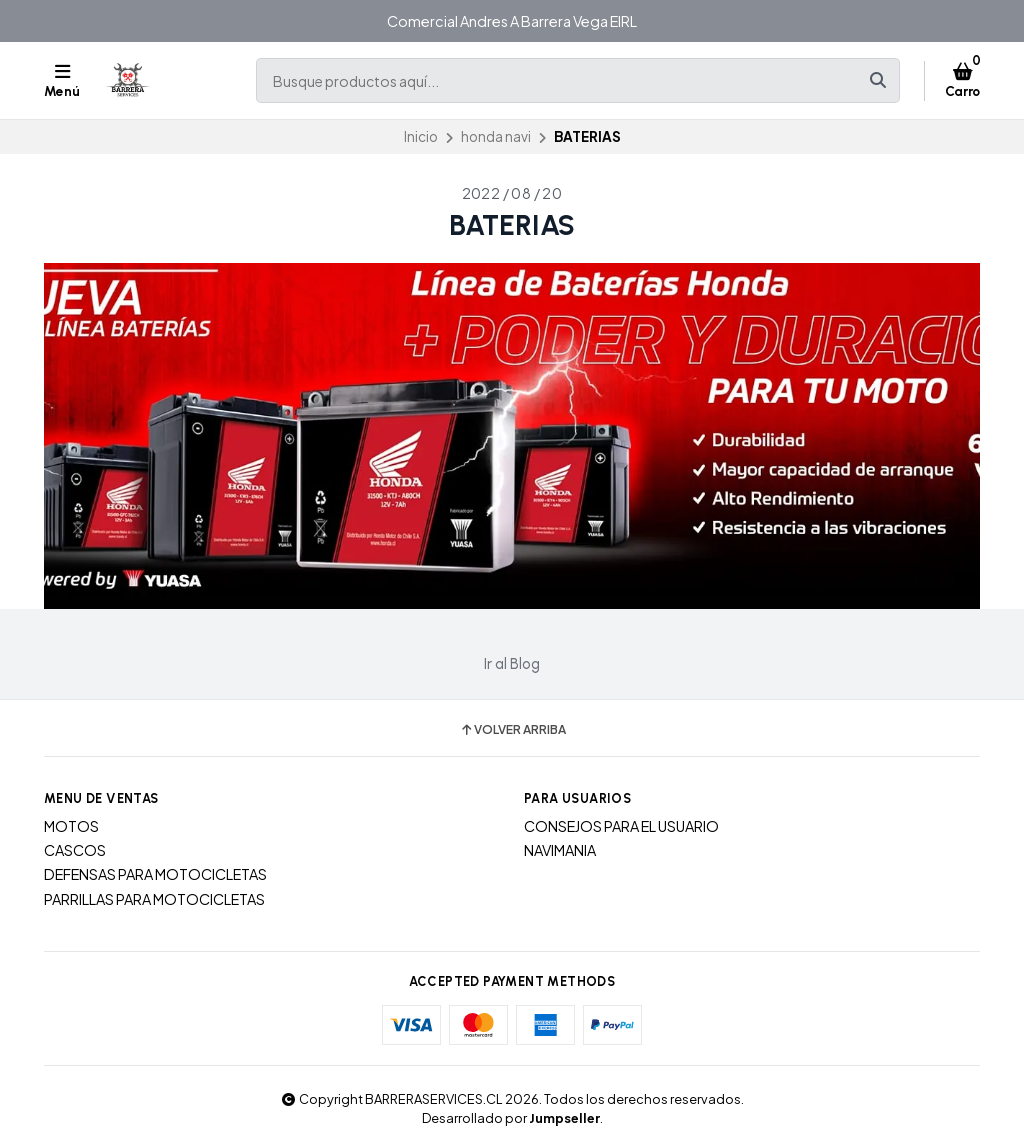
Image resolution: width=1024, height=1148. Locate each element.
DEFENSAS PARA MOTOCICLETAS (155, 874)
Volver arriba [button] (512, 730)
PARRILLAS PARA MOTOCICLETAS (154, 899)
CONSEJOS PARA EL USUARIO (621, 826)
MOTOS (71, 826)
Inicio (421, 136)
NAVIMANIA (560, 850)
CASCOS (75, 850)
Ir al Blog (512, 664)
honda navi (496, 136)
